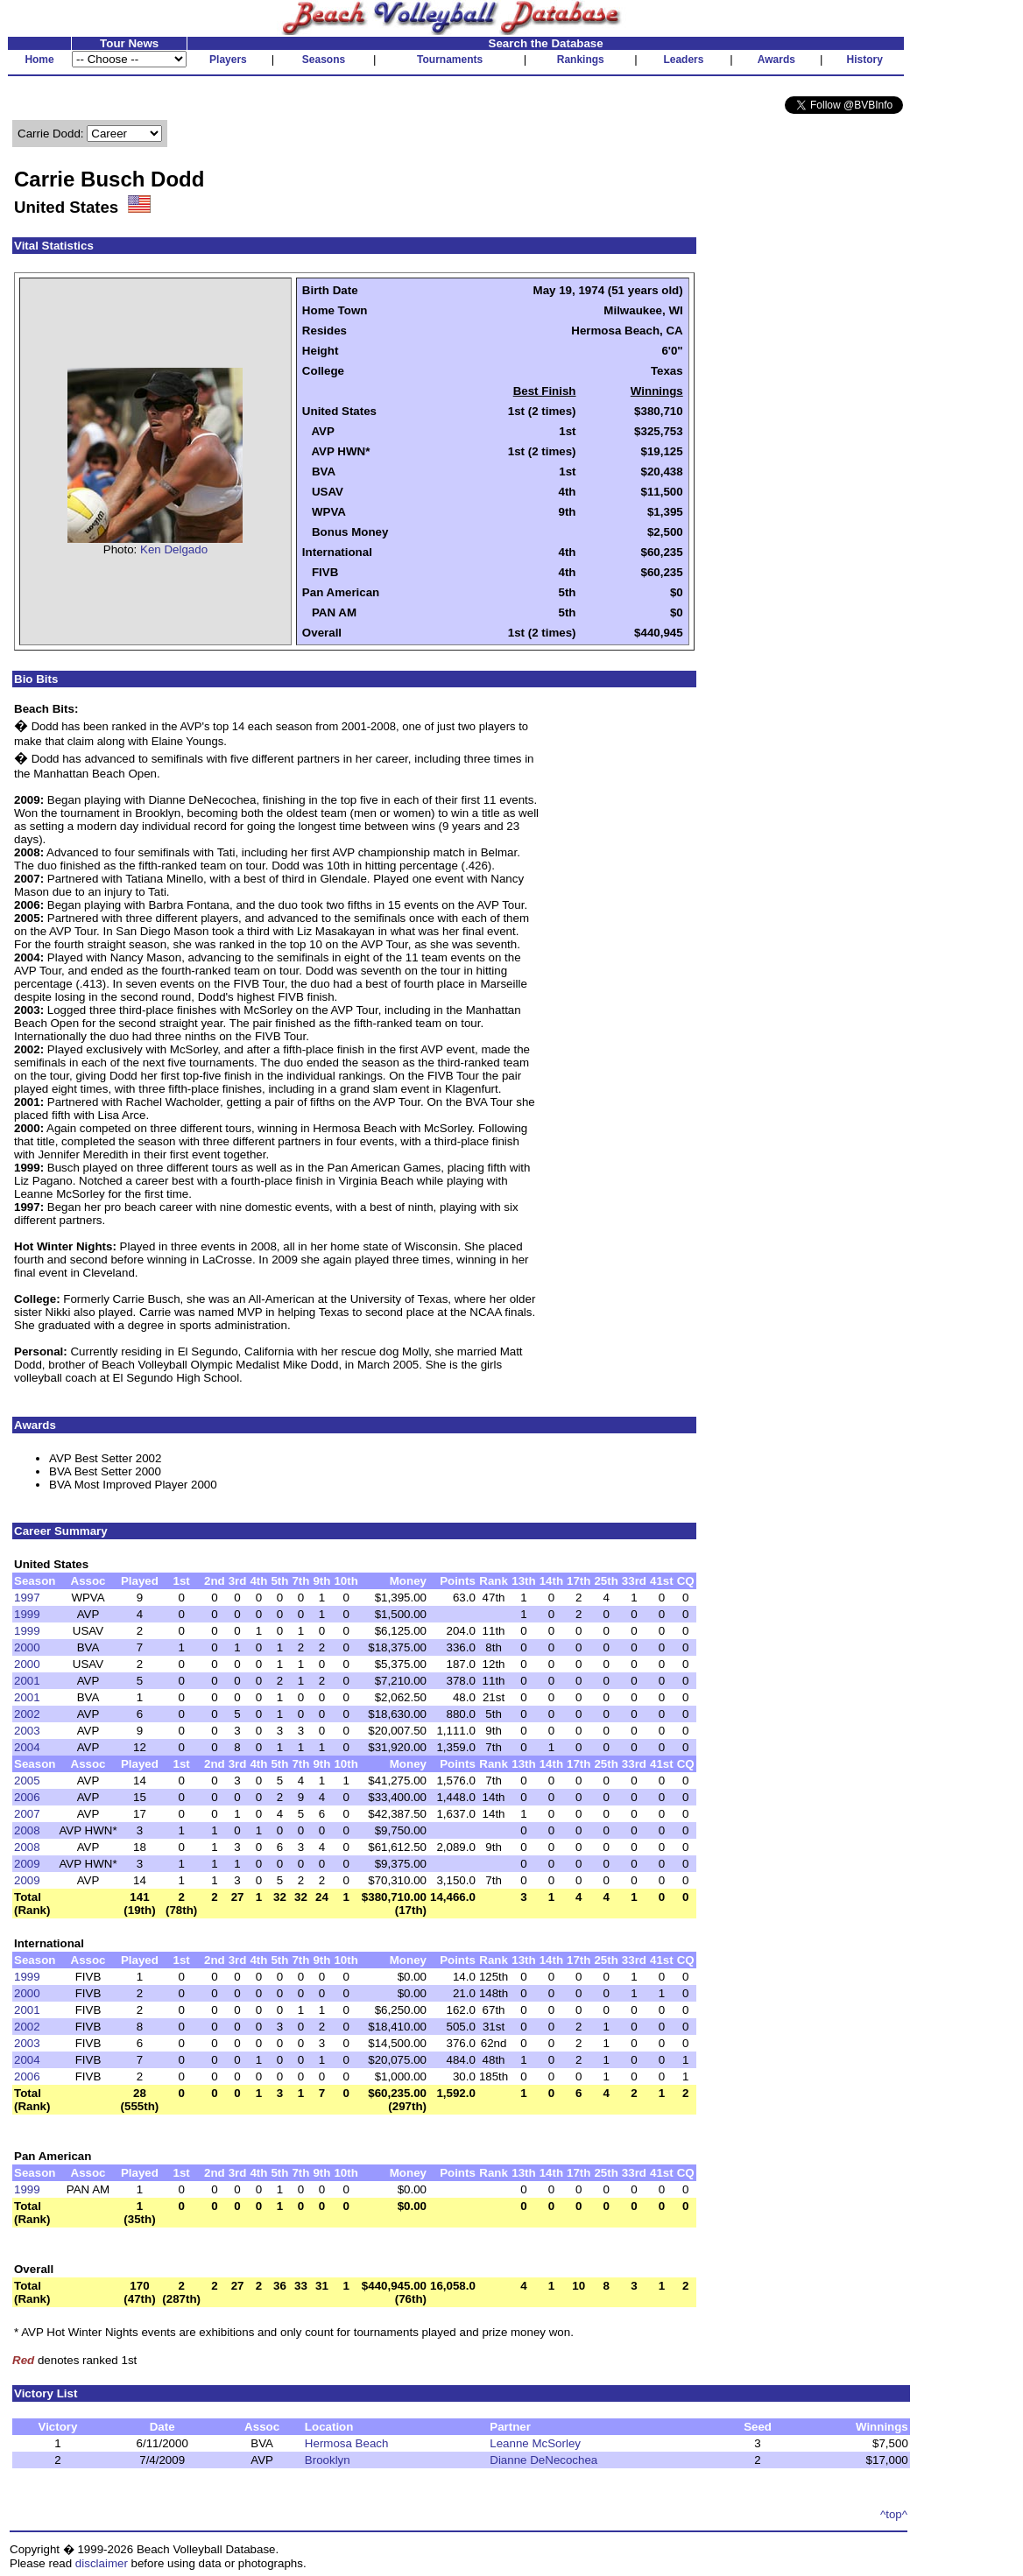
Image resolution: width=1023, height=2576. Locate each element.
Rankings (580, 59)
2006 (27, 1797)
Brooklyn (327, 2460)
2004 (27, 1747)
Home (39, 59)
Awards (776, 59)
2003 (27, 1730)
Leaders (683, 59)
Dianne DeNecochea (543, 2460)
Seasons (323, 59)
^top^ (893, 2514)
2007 (27, 1813)
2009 (27, 1863)
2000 (27, 1647)
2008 (27, 1830)
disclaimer (101, 2563)
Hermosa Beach (347, 2443)
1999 (27, 1614)
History (865, 59)
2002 (27, 1714)
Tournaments (450, 59)
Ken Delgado (174, 549)
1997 (27, 1597)
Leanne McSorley (535, 2443)
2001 (27, 1680)
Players (228, 59)
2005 (27, 1780)
